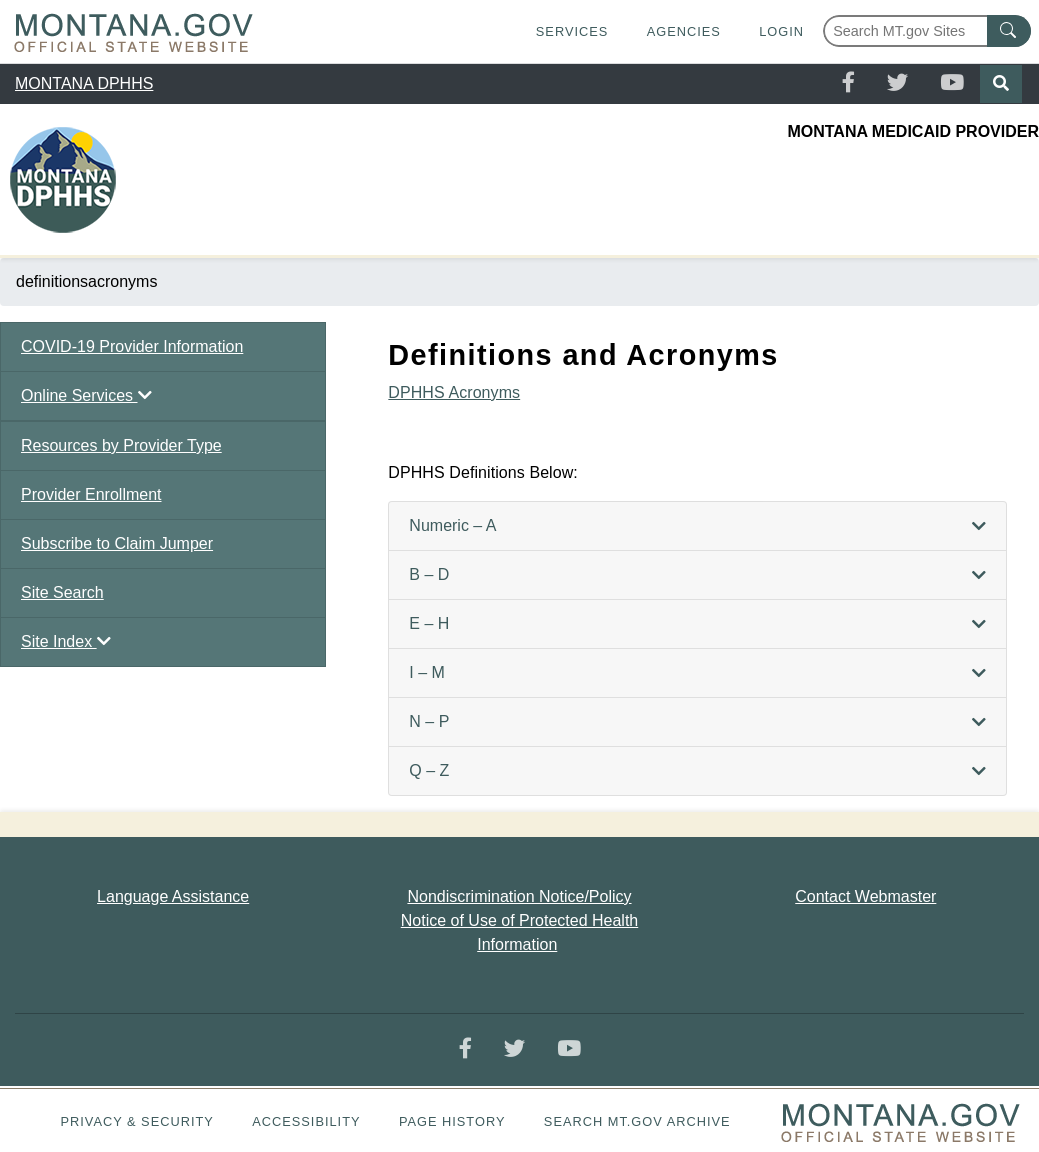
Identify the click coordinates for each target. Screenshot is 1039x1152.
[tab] (697, 526)
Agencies (684, 31)
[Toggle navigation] (1011, 192)
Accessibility (306, 1121)
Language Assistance (173, 896)
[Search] (1001, 84)
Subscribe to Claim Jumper (117, 543)
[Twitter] (897, 84)
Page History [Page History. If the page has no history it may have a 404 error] (452, 1121)
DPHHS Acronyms (454, 392)
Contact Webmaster (865, 896)
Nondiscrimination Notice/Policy (519, 896)
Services (572, 31)
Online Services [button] (86, 395)
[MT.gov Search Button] (1009, 31)
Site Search (62, 592)
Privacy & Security (136, 1121)
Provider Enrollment (91, 494)
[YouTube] (952, 84)
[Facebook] (848, 84)
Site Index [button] (66, 641)
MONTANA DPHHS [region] (84, 83)
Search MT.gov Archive (637, 1121)
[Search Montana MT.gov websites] (927, 31)
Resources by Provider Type (121, 445)
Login (781, 31)
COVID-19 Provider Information (132, 346)
